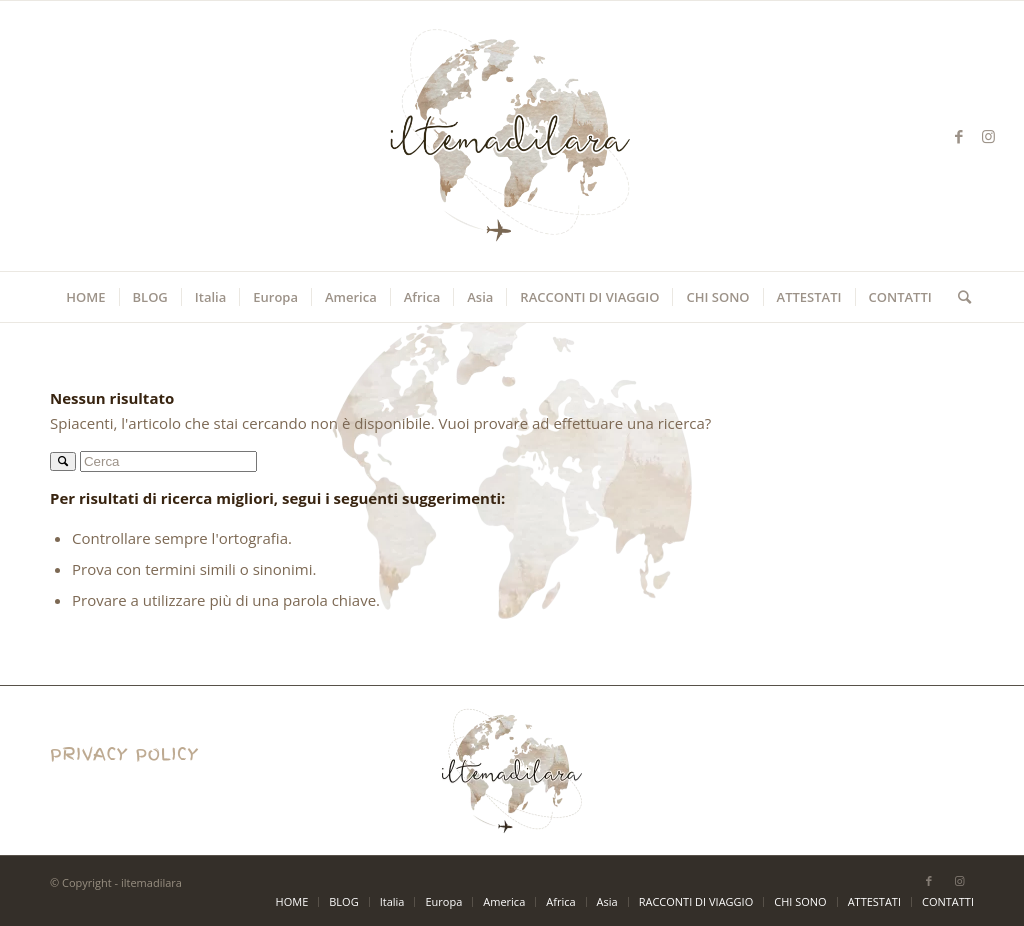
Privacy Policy (97, 783)
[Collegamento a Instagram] (989, 136)
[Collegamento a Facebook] (959, 136)
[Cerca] (958, 297)
